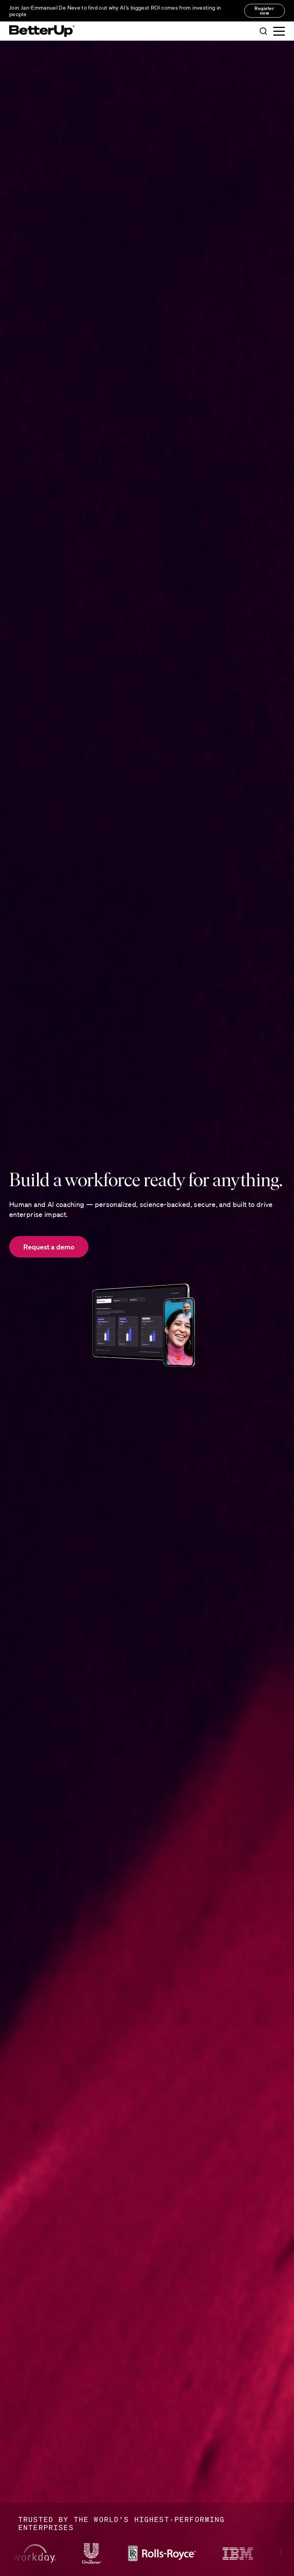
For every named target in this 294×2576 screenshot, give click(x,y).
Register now (264, 10)
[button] (263, 31)
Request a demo (48, 1246)
